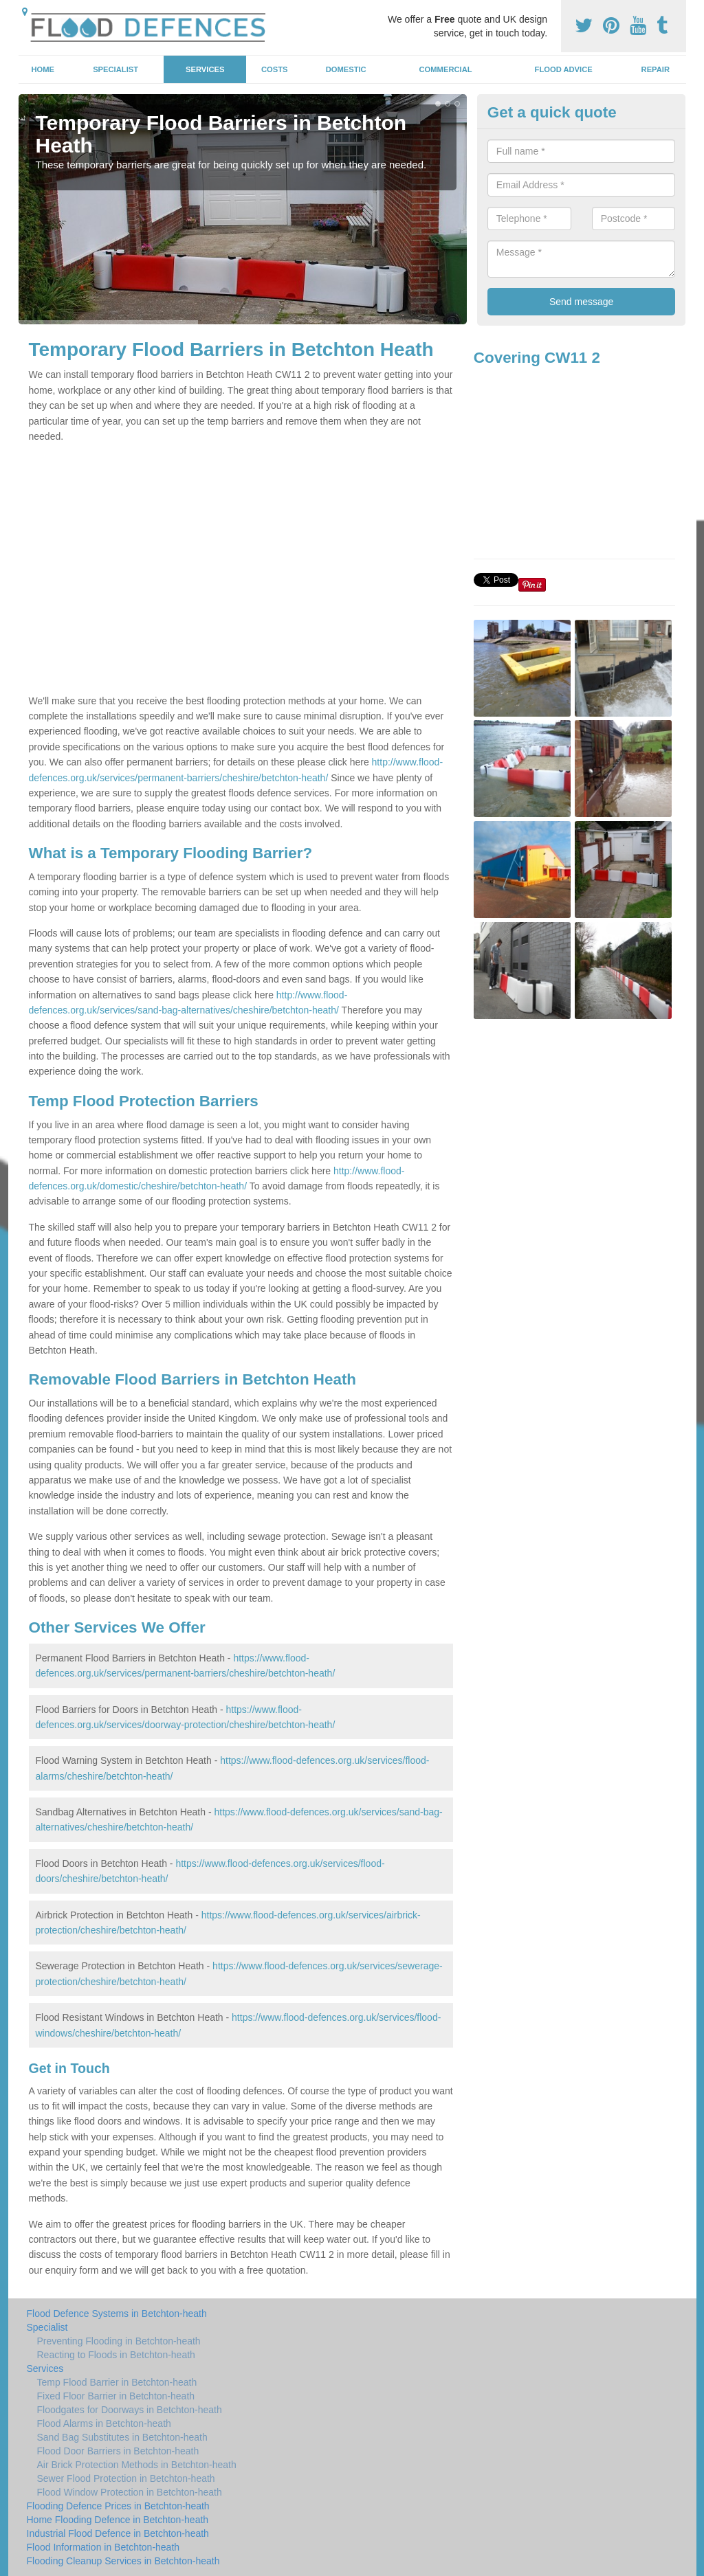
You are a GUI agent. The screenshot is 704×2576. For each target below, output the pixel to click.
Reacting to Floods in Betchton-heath (116, 2354)
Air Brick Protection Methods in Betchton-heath (136, 2464)
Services (205, 69)
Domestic (346, 69)
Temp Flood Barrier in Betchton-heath (117, 2382)
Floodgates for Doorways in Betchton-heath (129, 2409)
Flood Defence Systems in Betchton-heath (117, 2313)
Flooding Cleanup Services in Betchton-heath (123, 2560)
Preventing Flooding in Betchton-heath (119, 2341)
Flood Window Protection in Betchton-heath (129, 2492)
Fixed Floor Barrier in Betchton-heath (116, 2395)
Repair (655, 69)
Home (42, 69)
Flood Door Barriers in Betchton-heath (118, 2450)
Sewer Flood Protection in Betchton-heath (126, 2478)
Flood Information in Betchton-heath (103, 2547)
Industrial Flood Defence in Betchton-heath (118, 2533)
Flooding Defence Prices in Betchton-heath (118, 2505)
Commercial (445, 69)
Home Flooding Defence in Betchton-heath (118, 2519)
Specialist (115, 69)
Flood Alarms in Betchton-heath (104, 2423)
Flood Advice (564, 69)
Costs (274, 69)
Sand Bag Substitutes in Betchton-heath (122, 2437)
